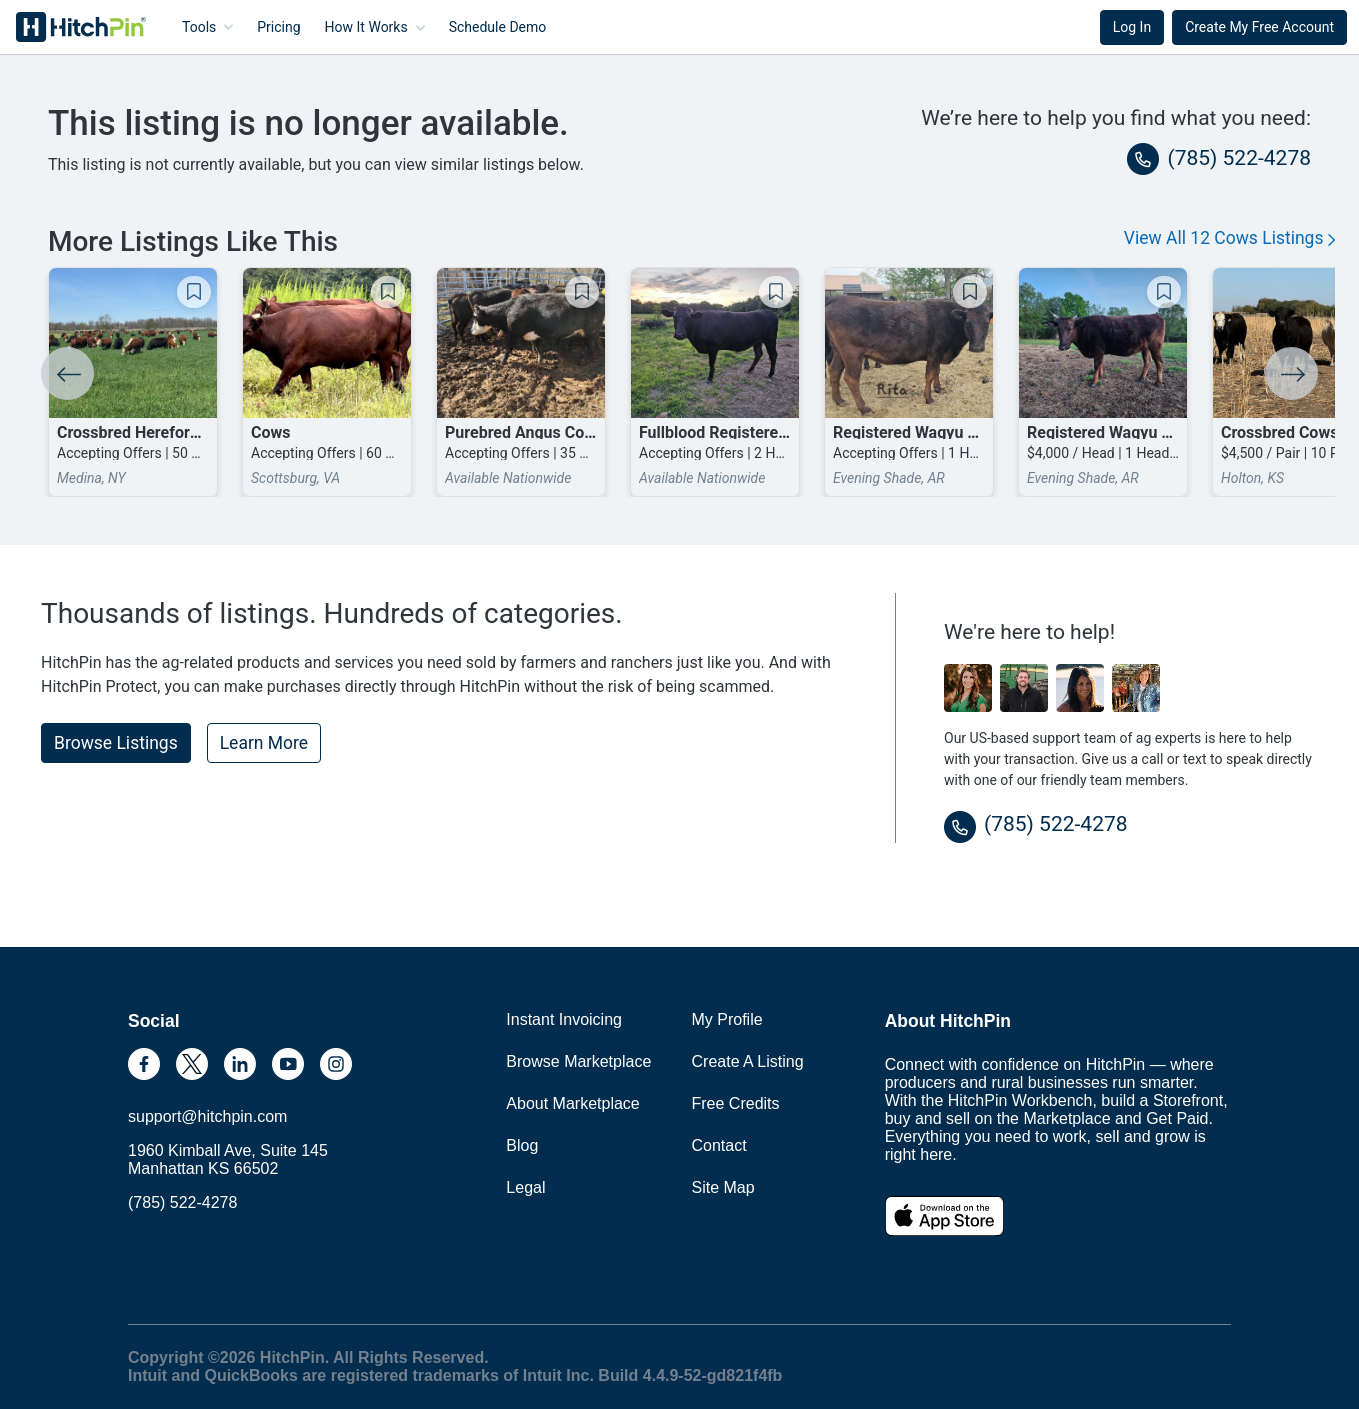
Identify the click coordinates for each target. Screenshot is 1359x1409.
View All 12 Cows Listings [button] (1229, 238)
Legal (525, 1187)
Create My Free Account (1259, 27)
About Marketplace (572, 1103)
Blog (522, 1145)
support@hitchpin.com (207, 1116)
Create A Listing (748, 1061)
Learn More (264, 743)
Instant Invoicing (564, 1019)
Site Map (723, 1187)
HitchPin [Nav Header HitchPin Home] (66, 27)
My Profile (727, 1019)
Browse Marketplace (578, 1061)
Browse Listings (116, 743)
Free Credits (736, 1103)
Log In (1132, 27)
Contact (719, 1145)
